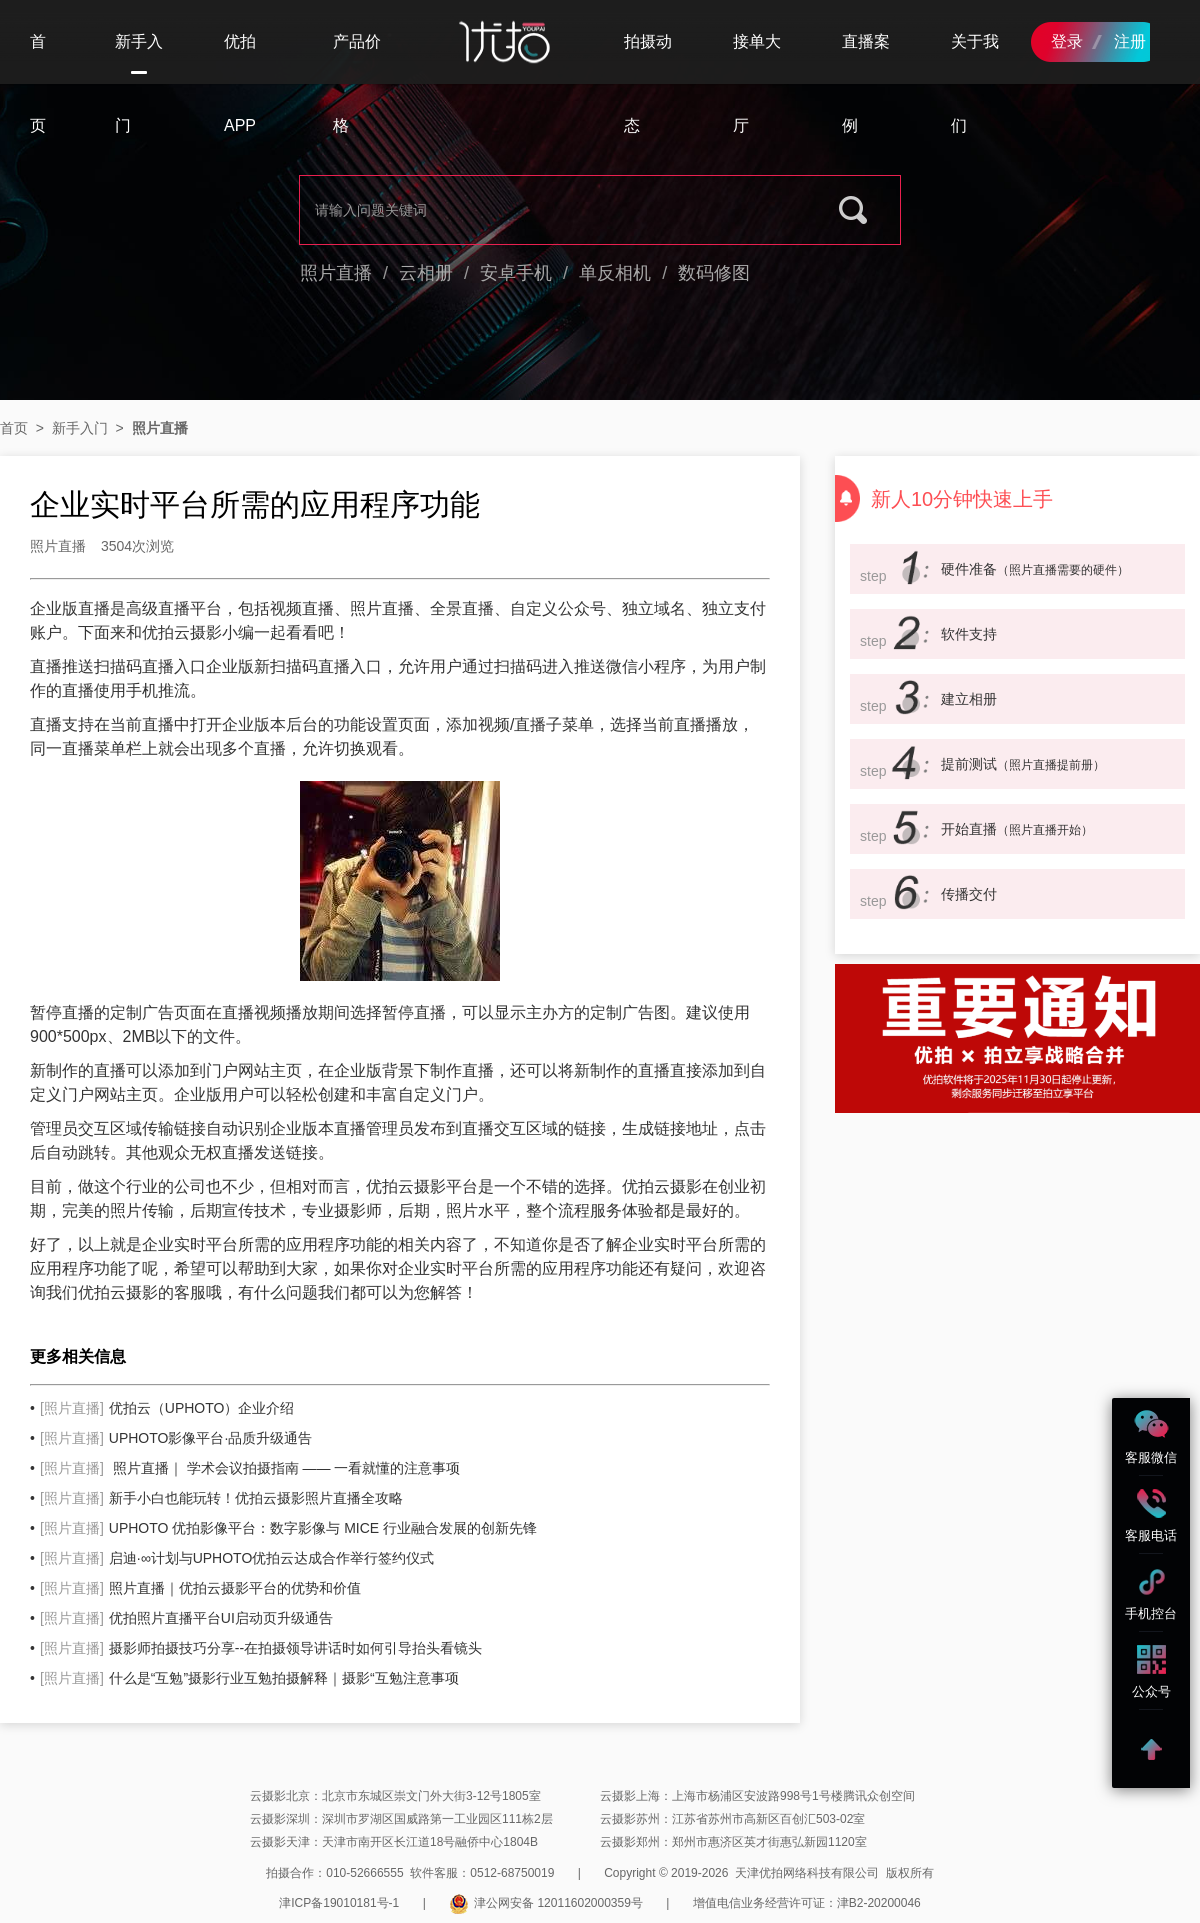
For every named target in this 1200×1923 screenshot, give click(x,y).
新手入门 (139, 58)
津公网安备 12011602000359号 (546, 1903)
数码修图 (714, 273)
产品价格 (357, 83)
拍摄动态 (648, 83)
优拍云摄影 (182, 632)
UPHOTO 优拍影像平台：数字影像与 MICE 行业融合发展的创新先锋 (288, 1528)
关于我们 (975, 83)
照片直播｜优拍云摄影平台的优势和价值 (200, 1588)
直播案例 (866, 83)
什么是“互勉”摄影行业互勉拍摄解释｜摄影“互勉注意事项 (249, 1678)
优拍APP (240, 83)
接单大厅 (757, 83)
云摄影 (678, 1186)
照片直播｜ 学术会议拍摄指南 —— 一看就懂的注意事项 (250, 1468)
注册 (1130, 41)
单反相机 (615, 273)
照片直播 (336, 273)
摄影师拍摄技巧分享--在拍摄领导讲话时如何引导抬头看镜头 (261, 1648)
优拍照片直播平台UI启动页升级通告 (186, 1618)
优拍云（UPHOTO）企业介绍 (167, 1408)
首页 (38, 83)
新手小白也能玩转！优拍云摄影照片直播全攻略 (221, 1498)
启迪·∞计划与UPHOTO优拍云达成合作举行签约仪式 (237, 1558)
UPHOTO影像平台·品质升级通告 (176, 1438)
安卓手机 (516, 273)
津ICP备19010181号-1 (339, 1903)
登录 (1067, 41)
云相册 (426, 273)
